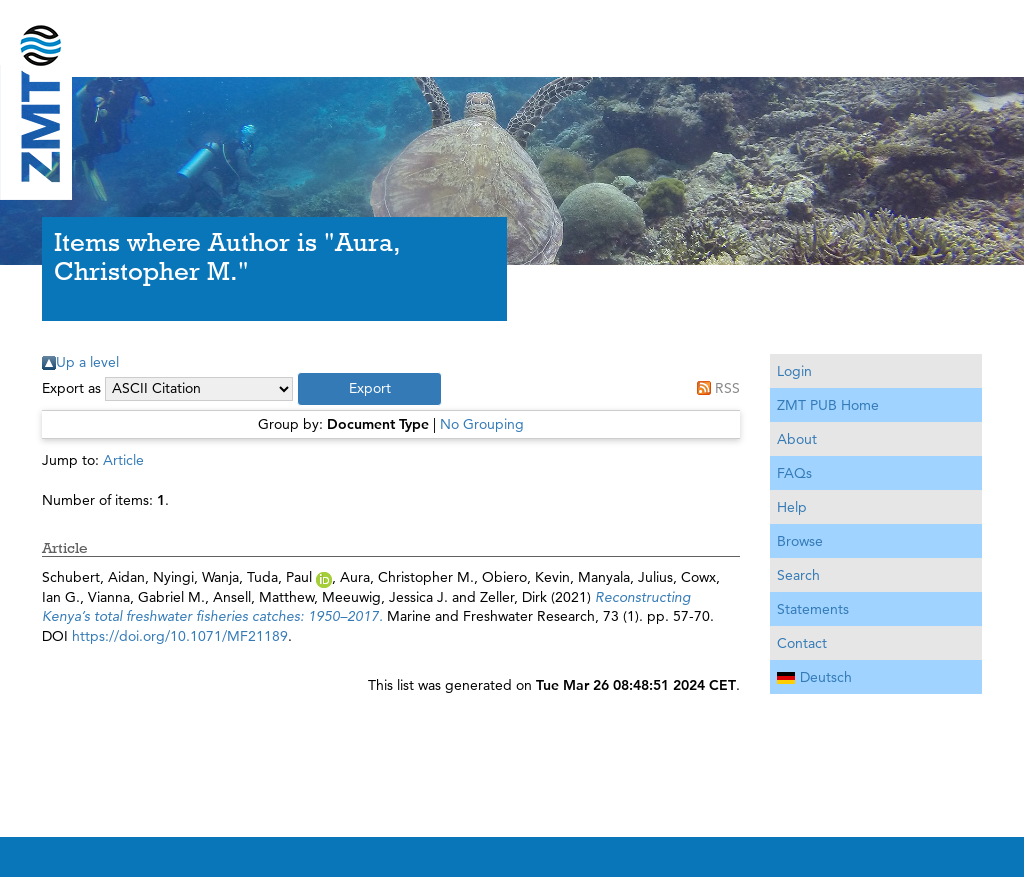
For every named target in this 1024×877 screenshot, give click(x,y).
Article (123, 460)
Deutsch (814, 677)
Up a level (87, 362)
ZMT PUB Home (828, 405)
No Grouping (482, 424)
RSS (727, 388)
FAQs (794, 473)
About (797, 439)
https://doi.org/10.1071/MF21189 (180, 636)
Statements (813, 609)
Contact (802, 643)
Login (794, 371)
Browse (800, 541)
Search (798, 575)
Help (792, 507)
